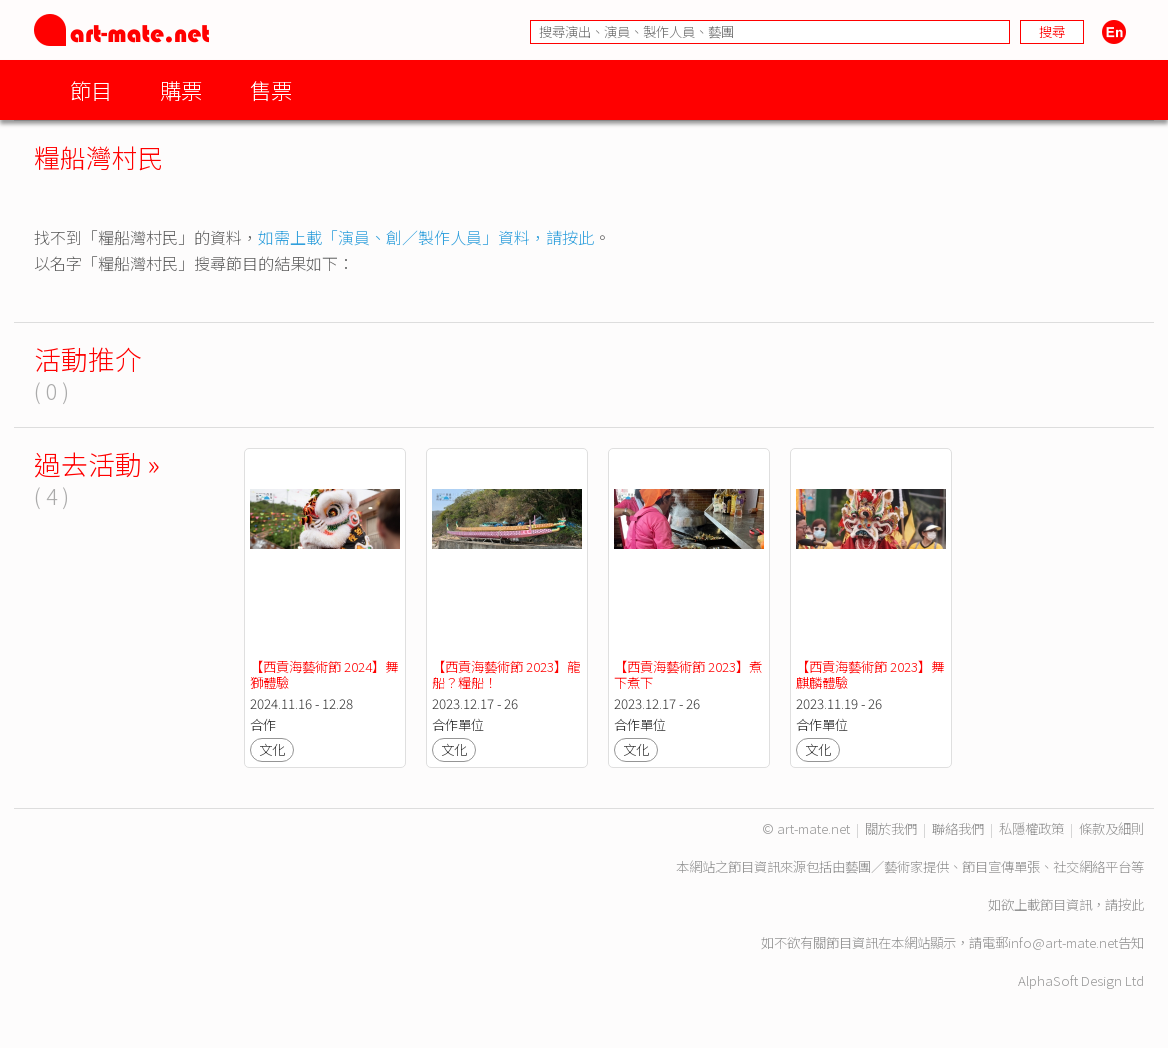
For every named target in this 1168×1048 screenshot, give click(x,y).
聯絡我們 (958, 828)
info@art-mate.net (1063, 942)
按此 (1131, 904)
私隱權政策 (1031, 828)
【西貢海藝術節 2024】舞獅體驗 (324, 674)
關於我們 (891, 828)
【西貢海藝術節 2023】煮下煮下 (688, 674)
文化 (272, 749)
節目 (91, 89)
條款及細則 (1111, 828)
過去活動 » (97, 463)
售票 (271, 89)
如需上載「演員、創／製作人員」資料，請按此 (426, 237)
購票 (181, 89)
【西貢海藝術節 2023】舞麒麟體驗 (870, 674)
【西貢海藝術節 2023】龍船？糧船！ (506, 674)
